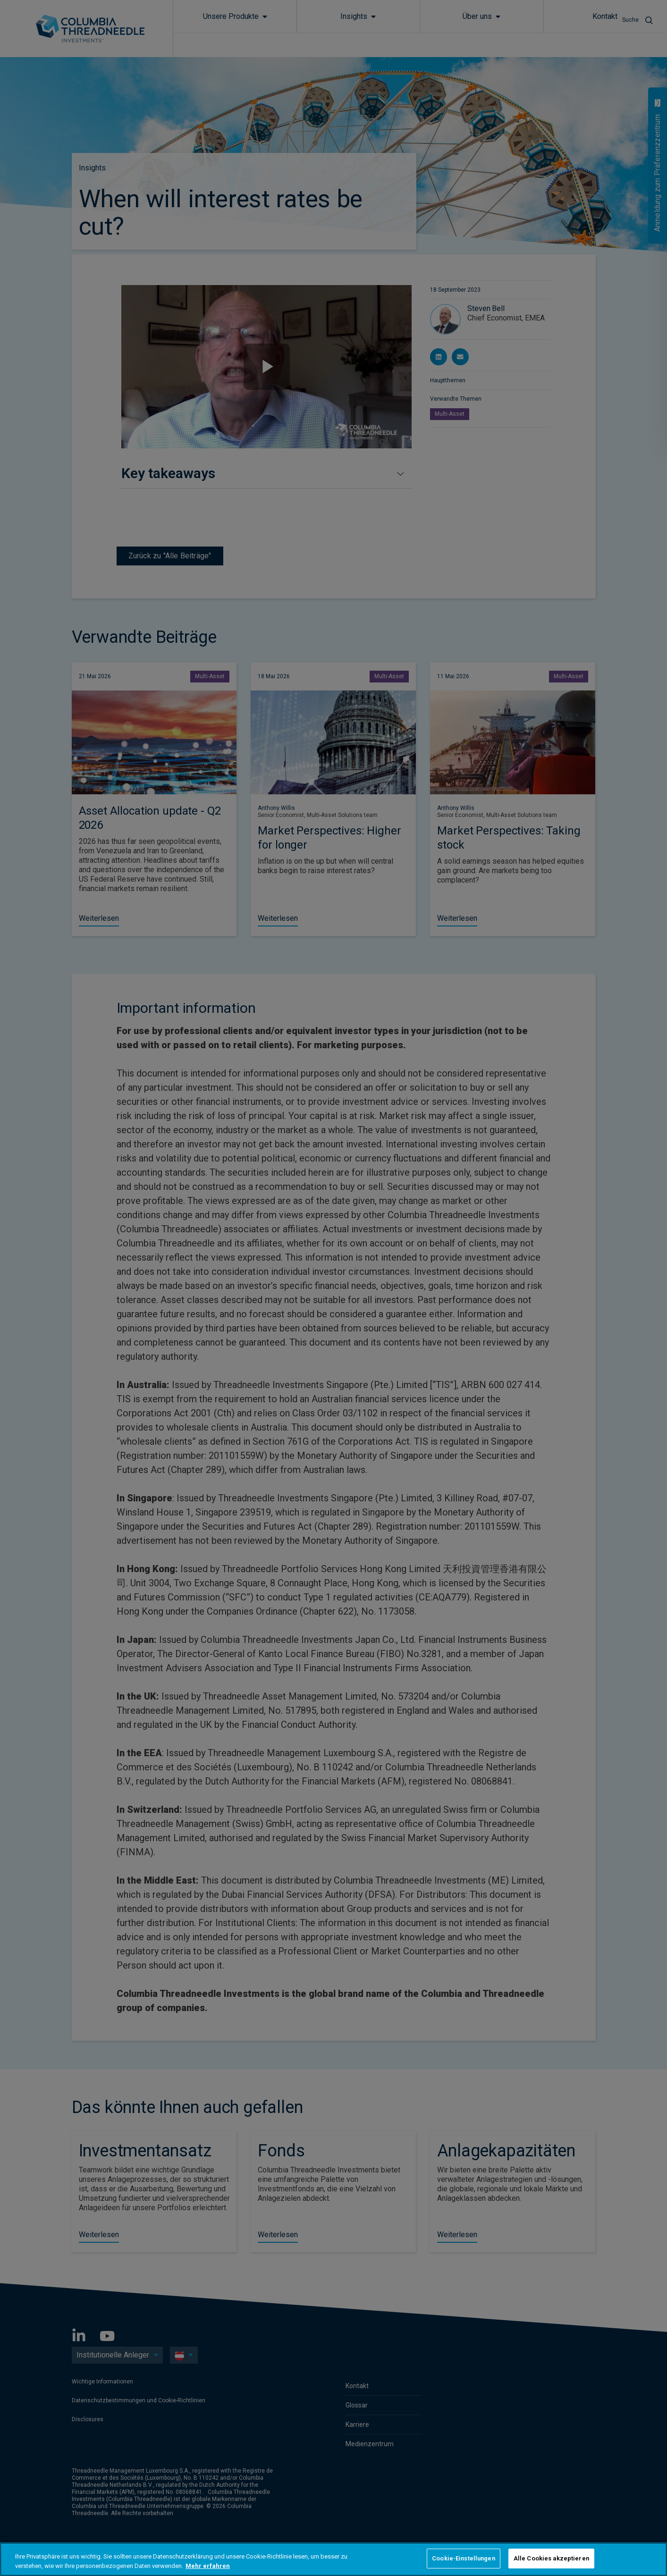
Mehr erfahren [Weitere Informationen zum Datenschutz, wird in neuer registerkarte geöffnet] (208, 2565)
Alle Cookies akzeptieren (551, 2558)
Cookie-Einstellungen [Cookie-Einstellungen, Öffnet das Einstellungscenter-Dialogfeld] (463, 2558)
